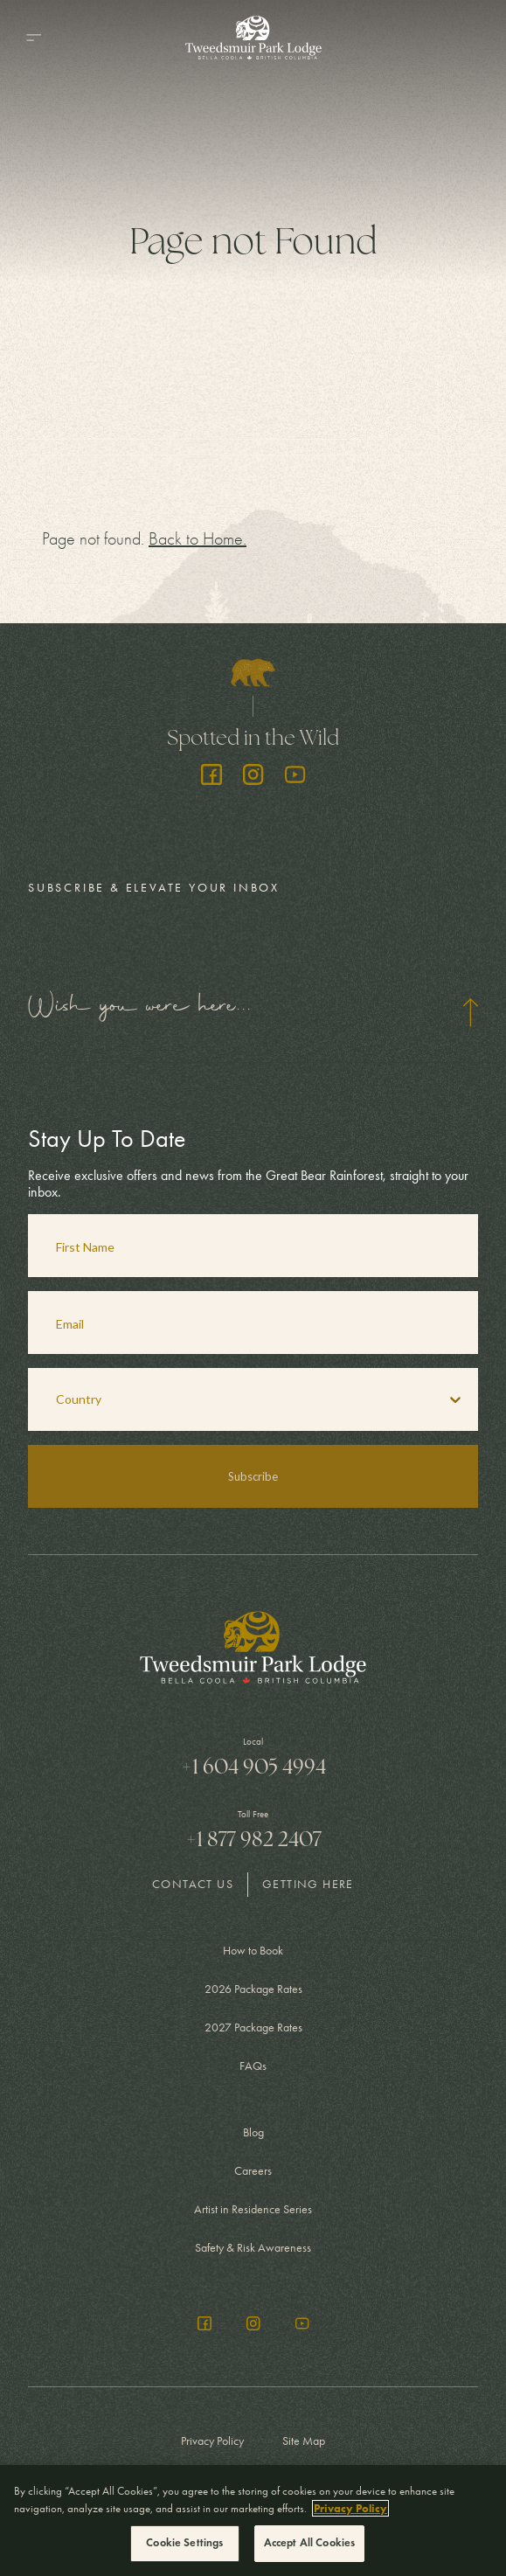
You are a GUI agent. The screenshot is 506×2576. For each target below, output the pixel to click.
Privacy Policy (212, 2441)
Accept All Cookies (309, 2543)
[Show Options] (455, 1399)
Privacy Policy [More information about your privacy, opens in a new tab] (350, 2508)
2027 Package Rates (253, 2027)
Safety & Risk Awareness (253, 2247)
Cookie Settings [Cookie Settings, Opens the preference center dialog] (184, 2543)
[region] (253, 2520)
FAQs (253, 2066)
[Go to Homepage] (253, 38)
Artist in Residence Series (253, 2209)
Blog (253, 2132)
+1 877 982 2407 (253, 1839)
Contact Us (192, 1884)
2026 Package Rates (253, 1989)
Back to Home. (197, 539)
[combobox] (230, 1399)
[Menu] (33, 37)
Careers (253, 2170)
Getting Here (308, 1884)
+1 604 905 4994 (253, 1766)
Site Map (303, 2441)
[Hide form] (470, 1012)
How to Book (253, 1950)
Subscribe (253, 1476)
